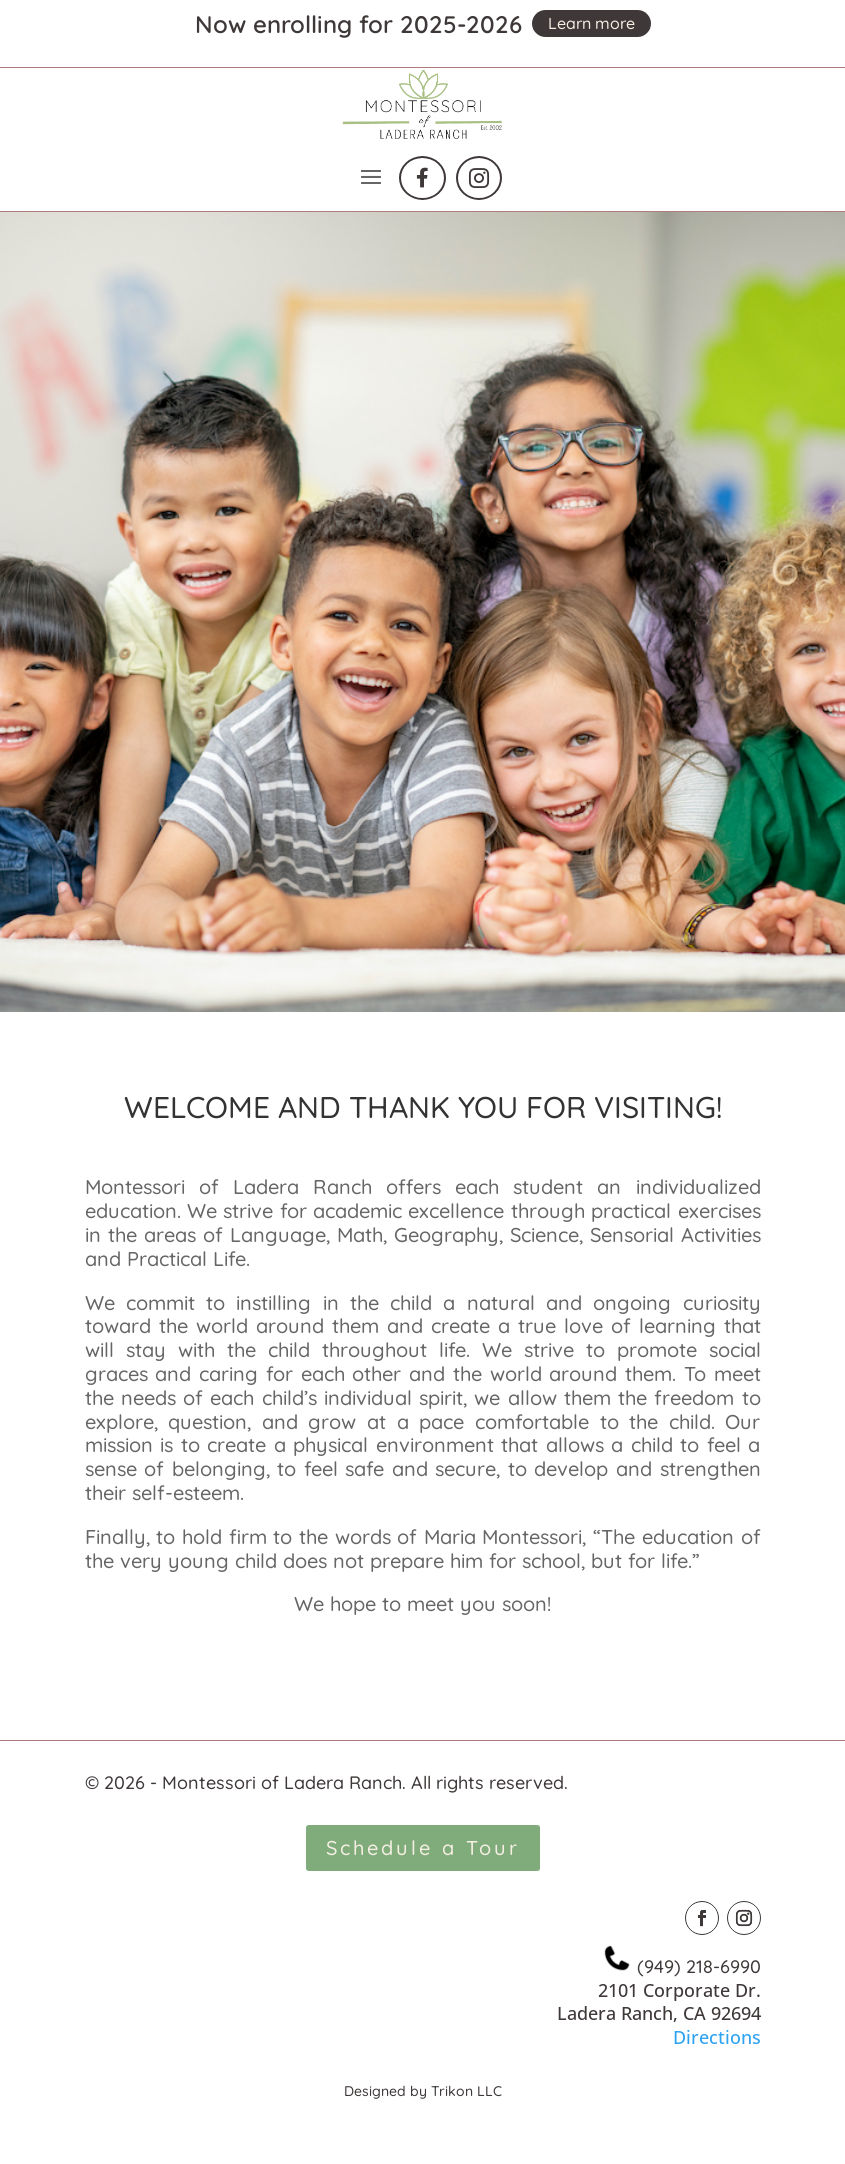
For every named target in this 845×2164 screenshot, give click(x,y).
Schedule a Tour (423, 1847)
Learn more (591, 23)
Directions (717, 2037)
